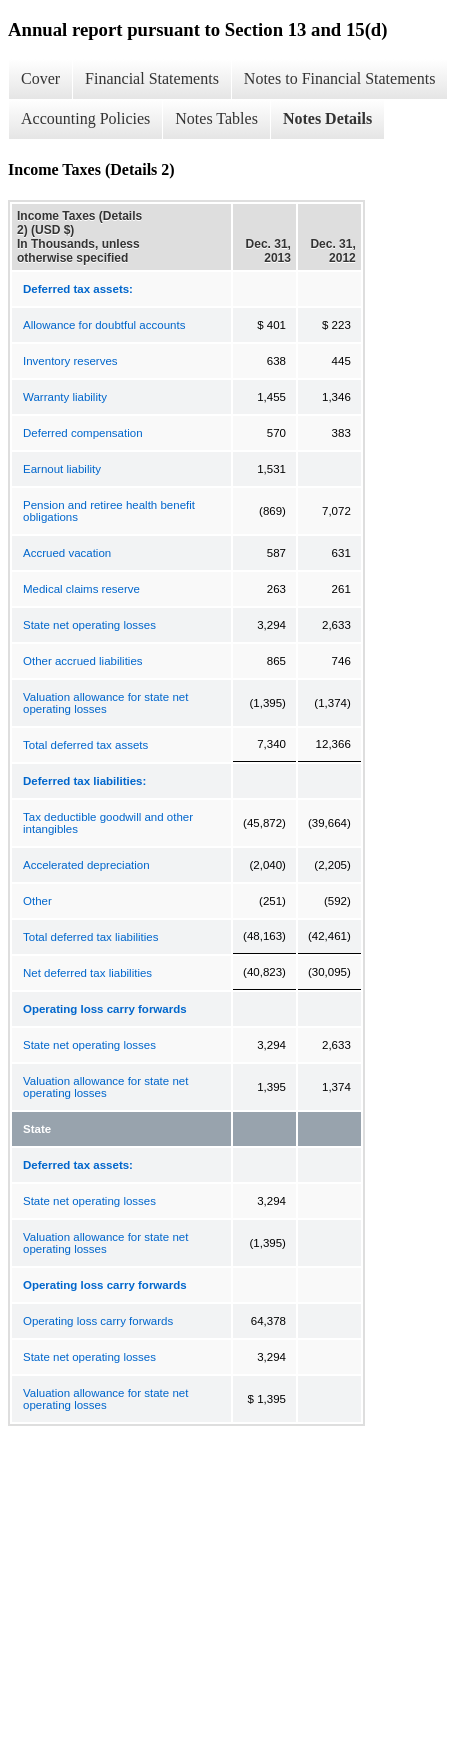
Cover (40, 78)
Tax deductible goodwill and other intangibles (108, 823)
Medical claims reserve (81, 589)
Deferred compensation (83, 433)
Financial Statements (152, 78)
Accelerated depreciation (86, 865)
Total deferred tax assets (85, 745)
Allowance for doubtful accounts (104, 325)
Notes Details (327, 118)
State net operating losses (89, 625)
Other (37, 901)
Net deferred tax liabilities (87, 973)
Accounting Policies (85, 118)
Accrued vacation (67, 553)
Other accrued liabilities (83, 661)
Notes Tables (216, 118)
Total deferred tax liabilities (91, 937)
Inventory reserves (70, 361)
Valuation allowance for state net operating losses (105, 703)
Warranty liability (65, 397)
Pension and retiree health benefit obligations (109, 511)
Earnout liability (62, 469)
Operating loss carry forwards (98, 1321)
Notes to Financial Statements (340, 78)
